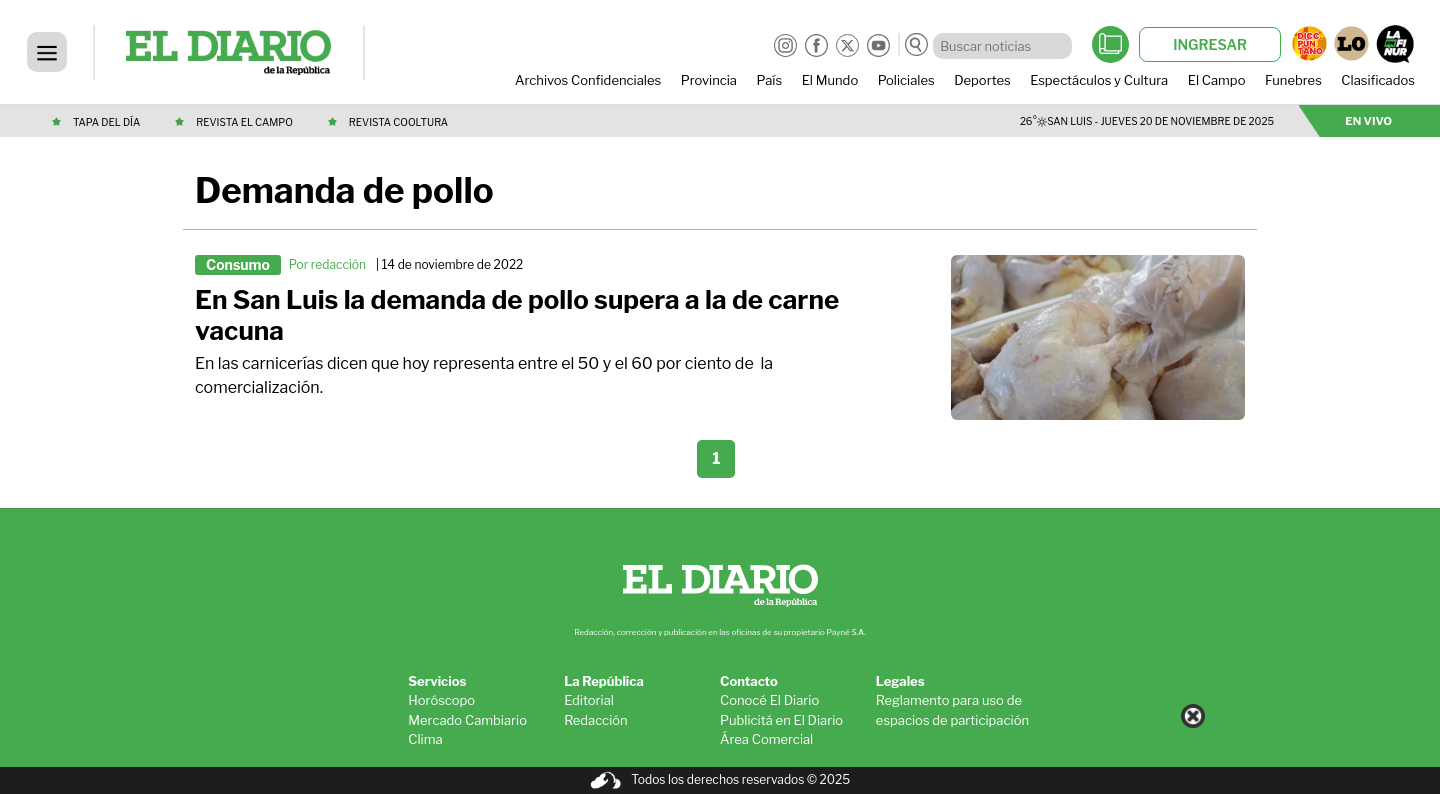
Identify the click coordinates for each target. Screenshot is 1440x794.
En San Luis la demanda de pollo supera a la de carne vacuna (517, 315)
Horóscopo (441, 700)
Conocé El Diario (769, 700)
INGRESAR (1210, 44)
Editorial (589, 700)
